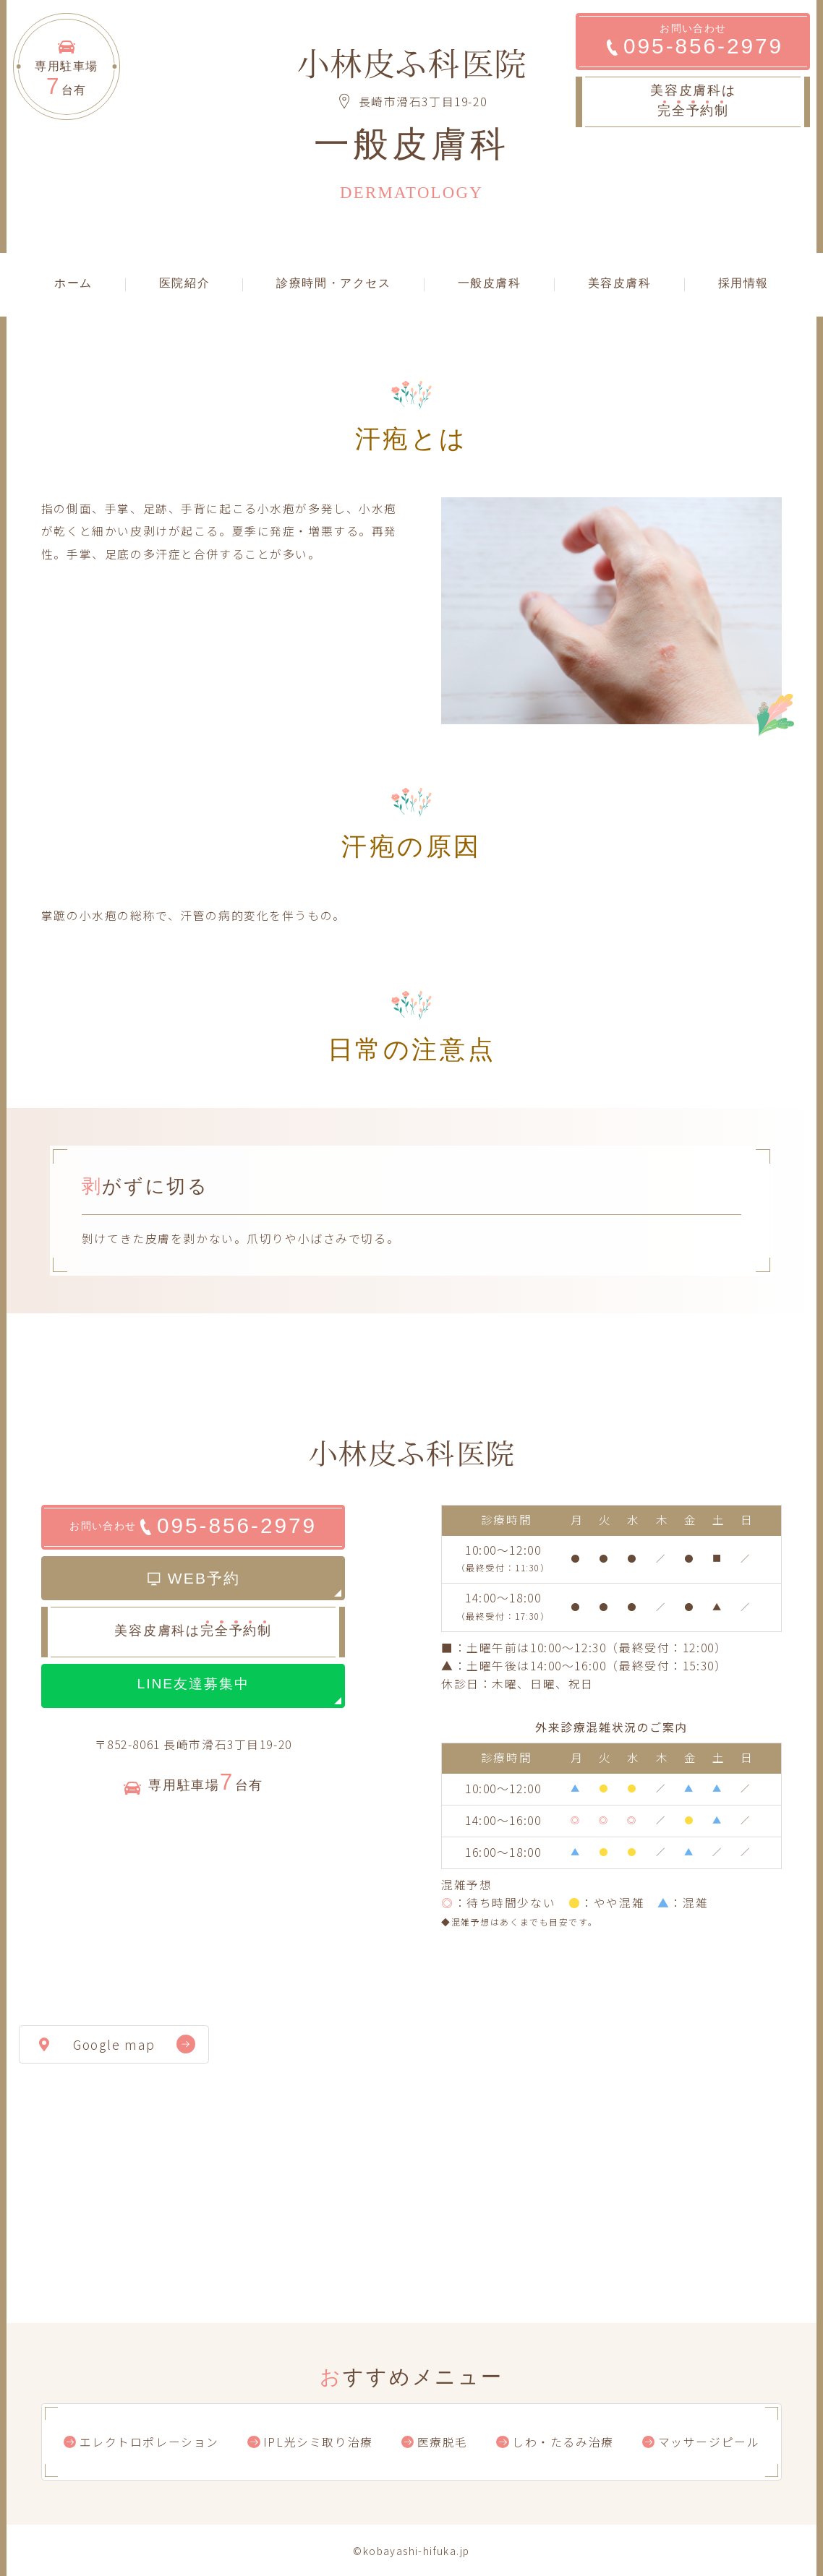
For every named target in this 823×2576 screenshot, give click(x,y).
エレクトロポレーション (149, 2442)
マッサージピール (709, 2442)
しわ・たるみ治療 (563, 2442)
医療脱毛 (442, 2442)
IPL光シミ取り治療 (318, 2442)
